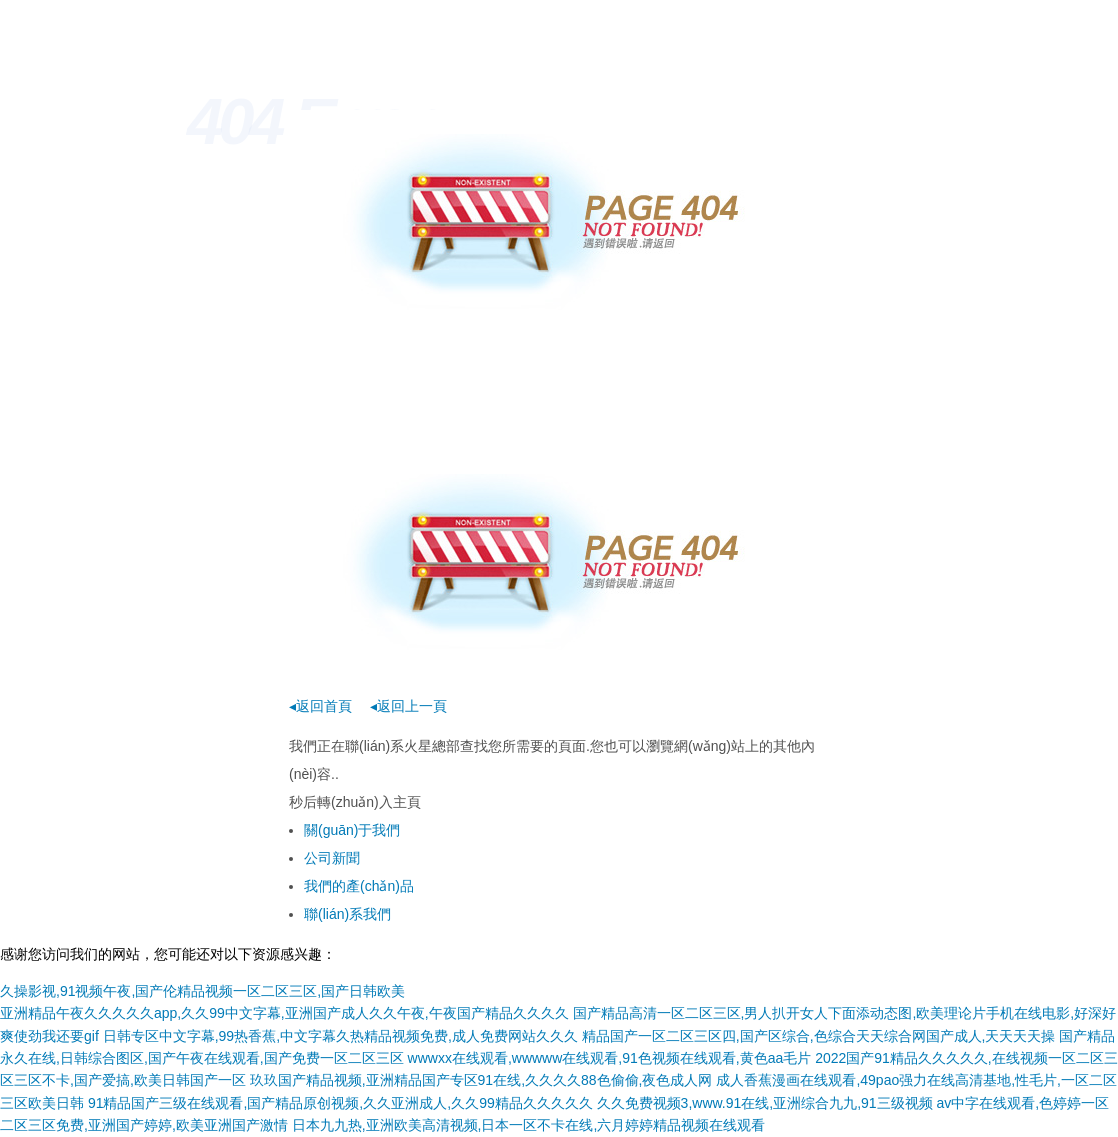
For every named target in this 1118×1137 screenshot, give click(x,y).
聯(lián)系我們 (347, 914)
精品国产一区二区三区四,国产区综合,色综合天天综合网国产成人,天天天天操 (819, 1036)
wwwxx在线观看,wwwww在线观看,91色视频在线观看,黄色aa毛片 (610, 1058)
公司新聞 (332, 858)
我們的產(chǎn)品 (359, 886)
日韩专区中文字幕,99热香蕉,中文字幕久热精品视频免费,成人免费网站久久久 (340, 1036)
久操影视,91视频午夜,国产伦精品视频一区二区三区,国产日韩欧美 (202, 991)
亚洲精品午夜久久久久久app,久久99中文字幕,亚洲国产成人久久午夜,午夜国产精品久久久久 (284, 1013)
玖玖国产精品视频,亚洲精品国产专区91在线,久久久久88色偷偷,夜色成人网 (481, 1080)
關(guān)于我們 (352, 830)
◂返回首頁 (320, 706)
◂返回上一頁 (408, 706)
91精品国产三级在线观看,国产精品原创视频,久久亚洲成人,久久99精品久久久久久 (340, 1103)
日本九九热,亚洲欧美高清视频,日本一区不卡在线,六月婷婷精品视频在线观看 (529, 1125)
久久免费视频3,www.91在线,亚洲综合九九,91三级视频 (765, 1103)
